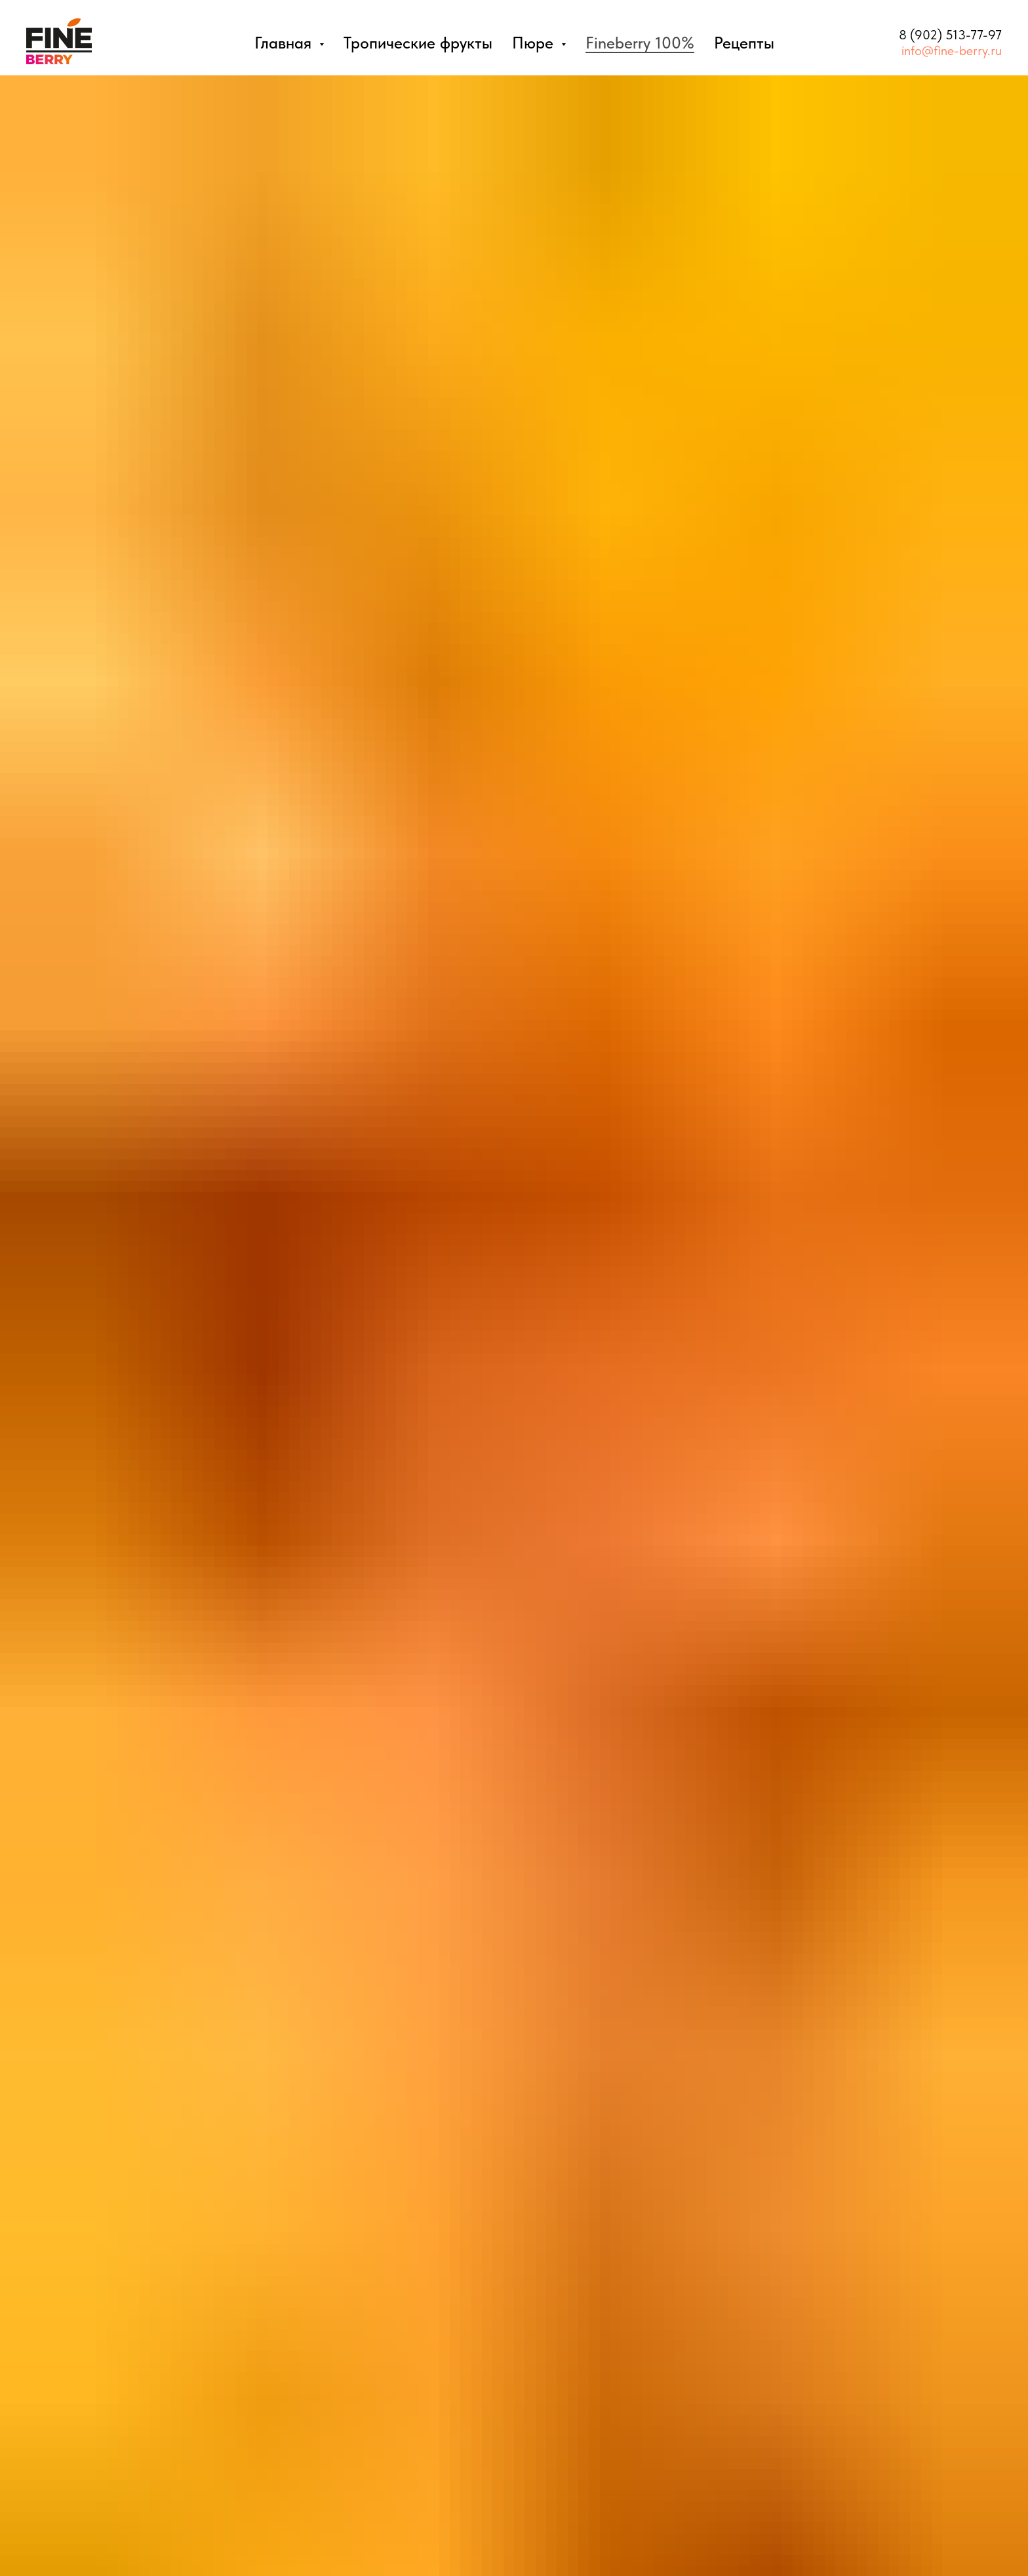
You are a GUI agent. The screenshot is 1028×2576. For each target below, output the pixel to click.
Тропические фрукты (418, 42)
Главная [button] (285, 42)
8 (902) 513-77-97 (950, 35)
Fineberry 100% (639, 42)
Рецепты (744, 42)
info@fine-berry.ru (951, 50)
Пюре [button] (535, 42)
